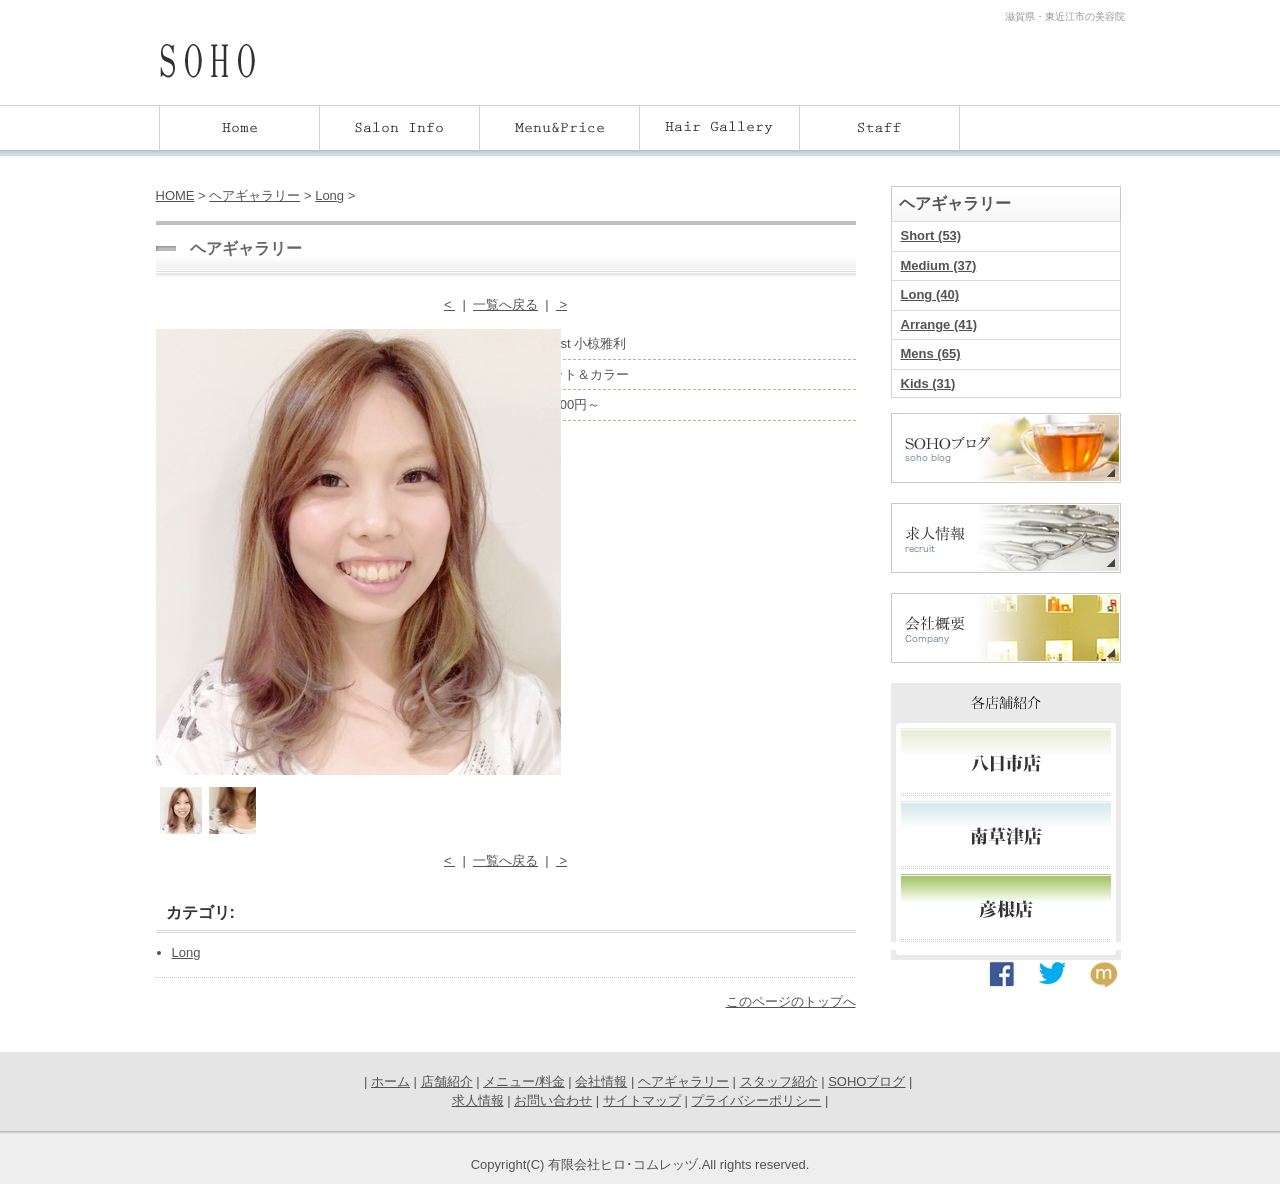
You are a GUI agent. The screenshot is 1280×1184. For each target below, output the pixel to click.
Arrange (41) (939, 324)
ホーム (390, 1081)
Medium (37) (939, 265)
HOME (175, 195)
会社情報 (601, 1081)
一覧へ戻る (505, 304)
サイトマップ (642, 1100)
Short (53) (931, 235)
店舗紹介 (447, 1081)
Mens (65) (931, 353)
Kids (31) (928, 383)
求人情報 (478, 1100)
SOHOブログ (866, 1081)
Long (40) (930, 294)
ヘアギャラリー (254, 195)
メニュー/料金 (524, 1081)
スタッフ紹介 (779, 1081)
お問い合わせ (553, 1100)
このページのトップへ (791, 1001)
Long (329, 195)
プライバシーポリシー (756, 1100)
